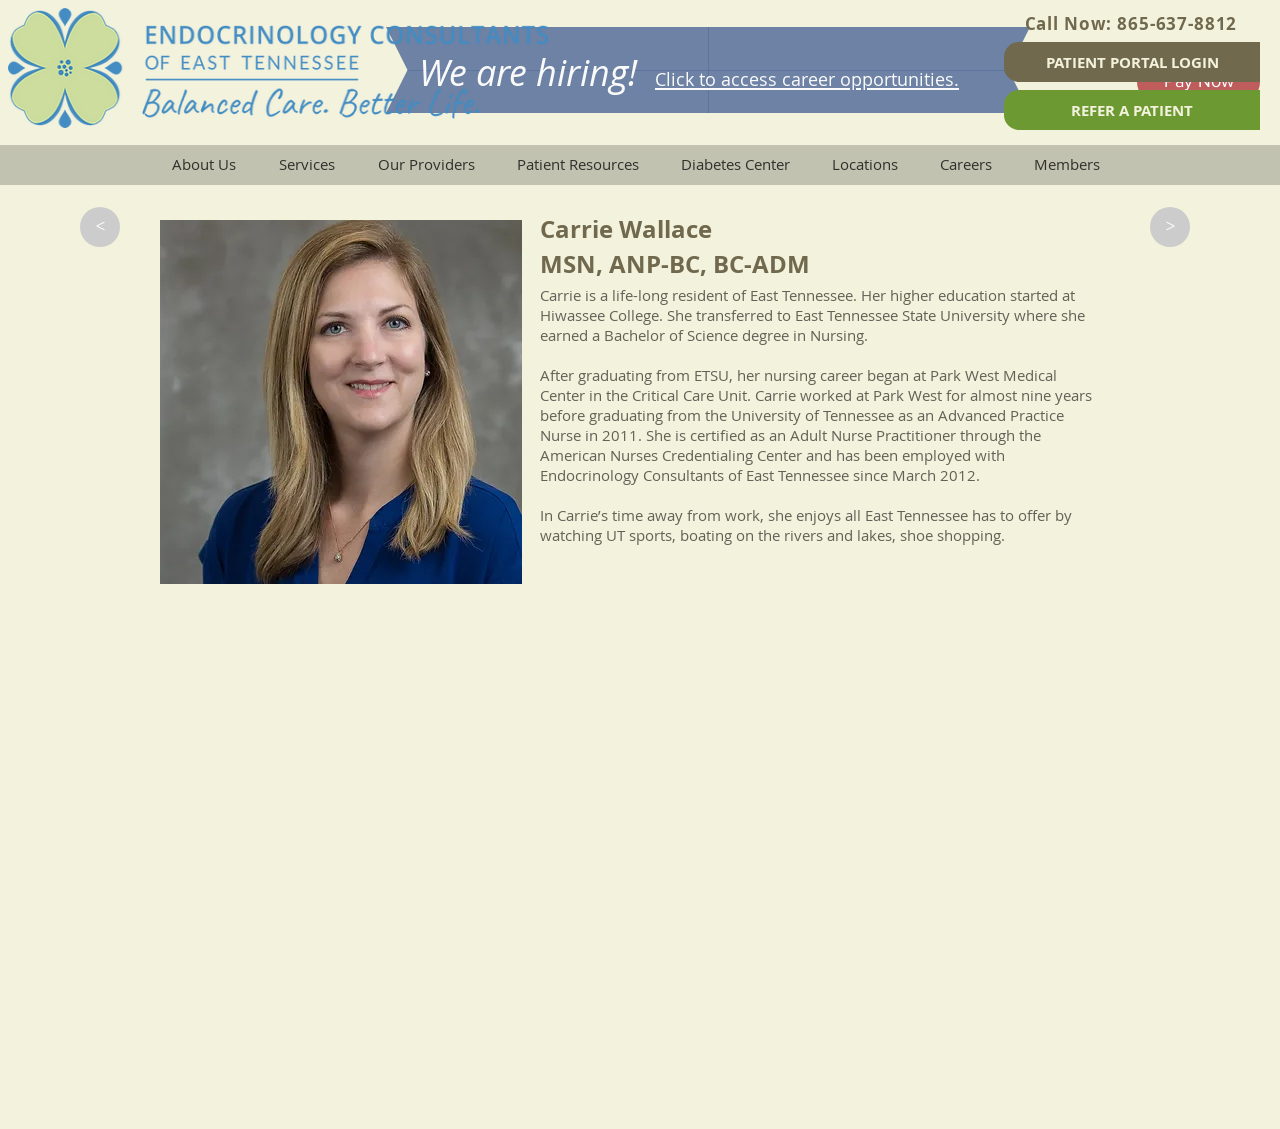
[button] (100, 227)
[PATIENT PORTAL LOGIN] (1132, 62)
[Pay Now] (1198, 82)
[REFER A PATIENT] (1132, 110)
